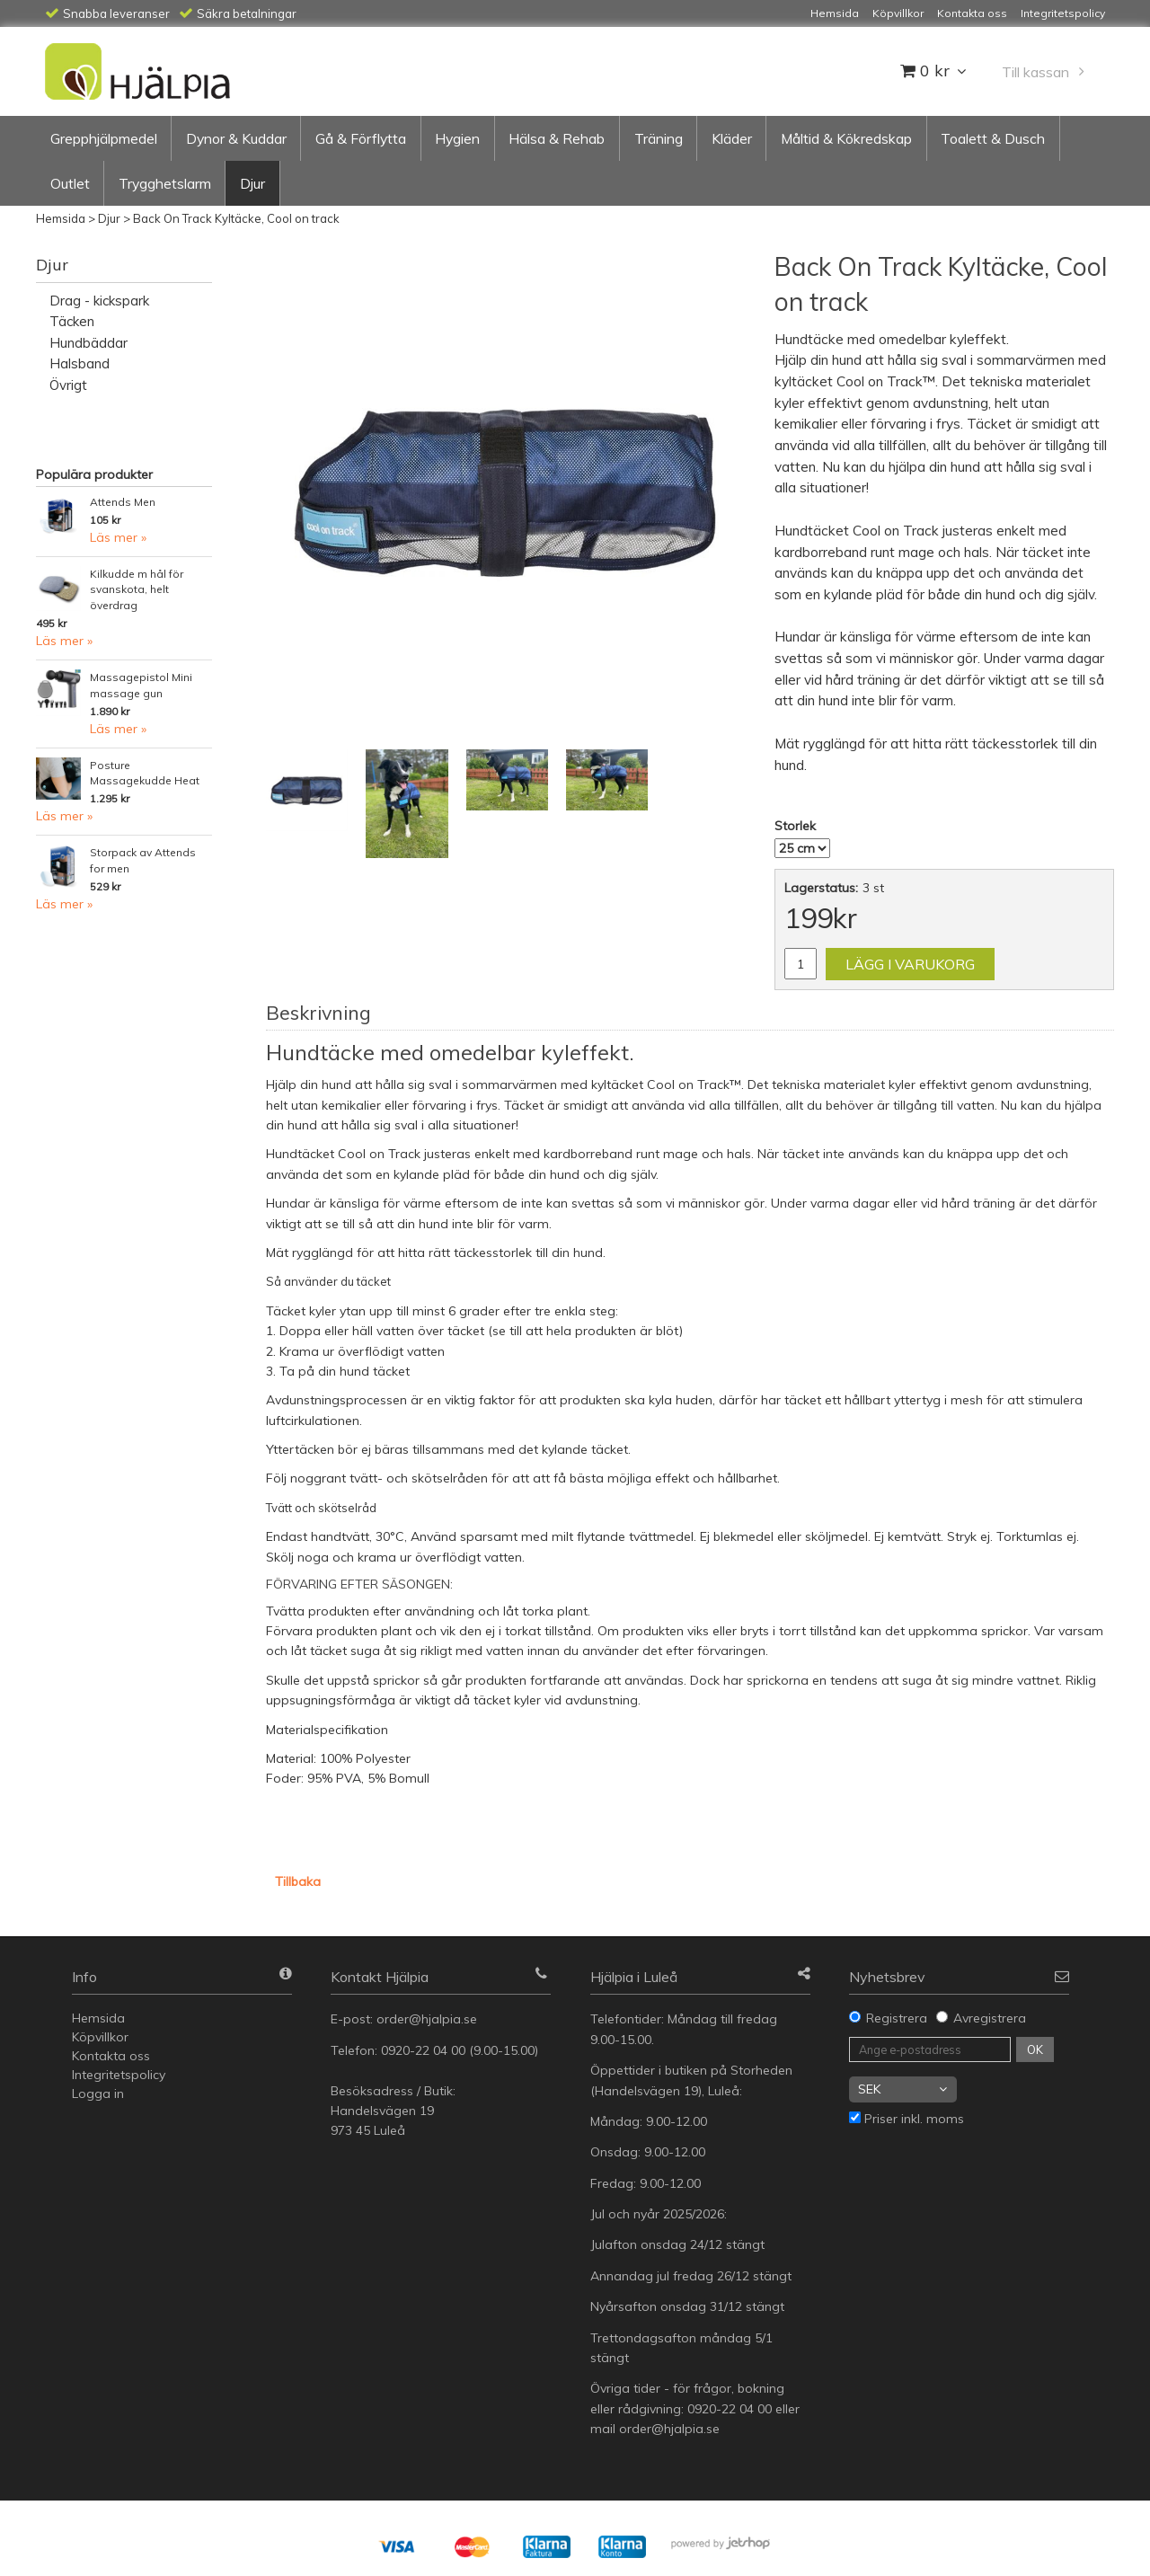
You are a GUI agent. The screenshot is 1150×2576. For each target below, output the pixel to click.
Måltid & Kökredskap (846, 138)
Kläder (732, 138)
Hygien (457, 138)
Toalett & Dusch (993, 138)
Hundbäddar (88, 342)
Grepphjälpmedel (103, 138)
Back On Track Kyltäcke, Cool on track (236, 218)
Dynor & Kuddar (236, 138)
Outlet (70, 183)
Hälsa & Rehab (557, 138)
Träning (658, 138)
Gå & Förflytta (360, 138)
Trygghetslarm (165, 183)
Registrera (896, 2018)
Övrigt (68, 385)
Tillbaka (298, 1881)
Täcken (71, 321)
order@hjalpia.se (428, 2019)
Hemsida (60, 218)
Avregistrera (989, 2018)
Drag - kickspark (99, 300)
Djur (252, 183)
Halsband (79, 363)
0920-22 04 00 (423, 2050)
